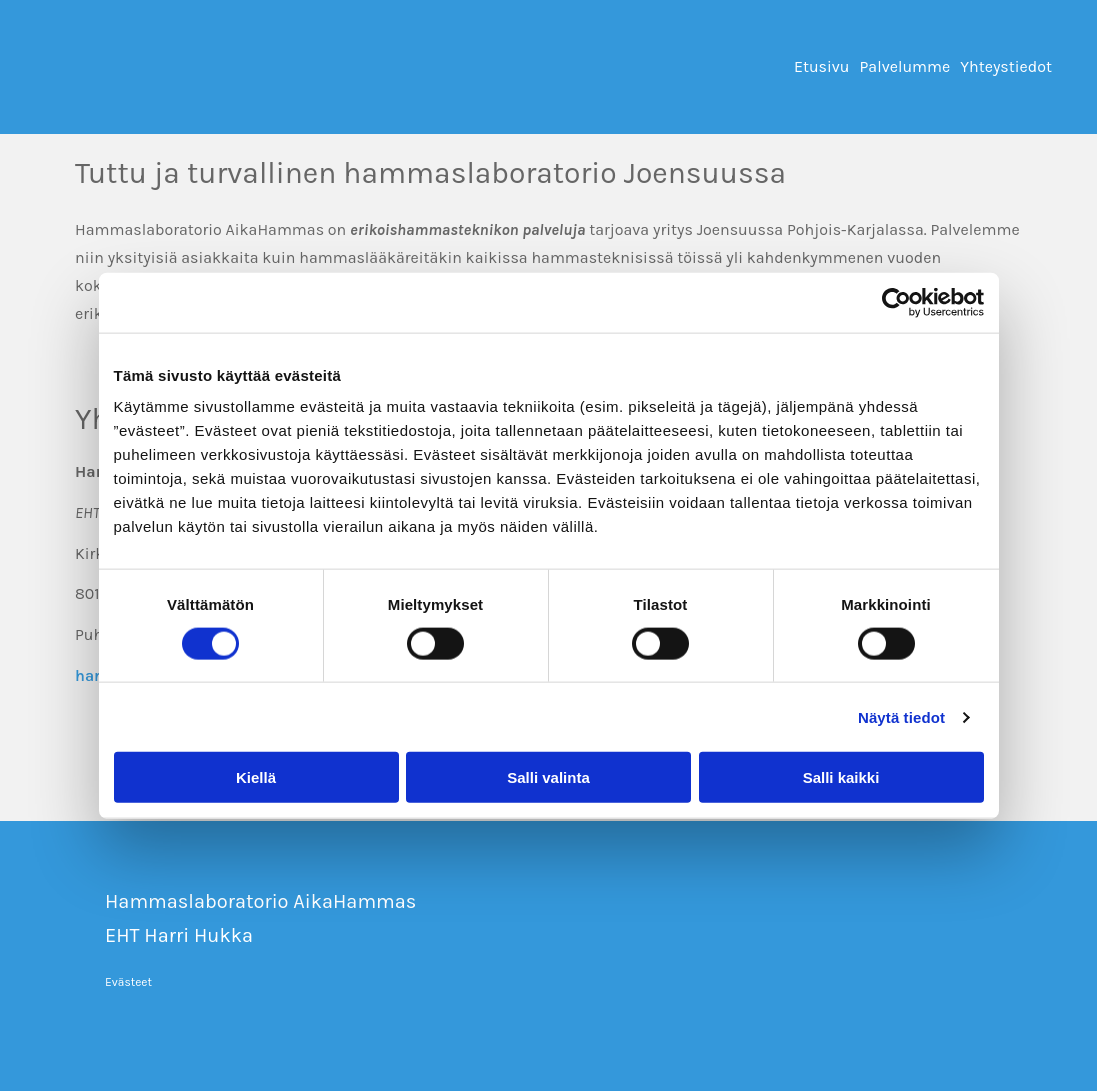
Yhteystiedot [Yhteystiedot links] (1006, 66)
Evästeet (128, 982)
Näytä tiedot (901, 716)
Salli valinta (548, 777)
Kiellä (256, 777)
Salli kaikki (841, 777)
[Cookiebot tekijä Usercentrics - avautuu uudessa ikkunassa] (896, 302)
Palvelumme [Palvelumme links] (905, 66)
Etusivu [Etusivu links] (822, 66)
